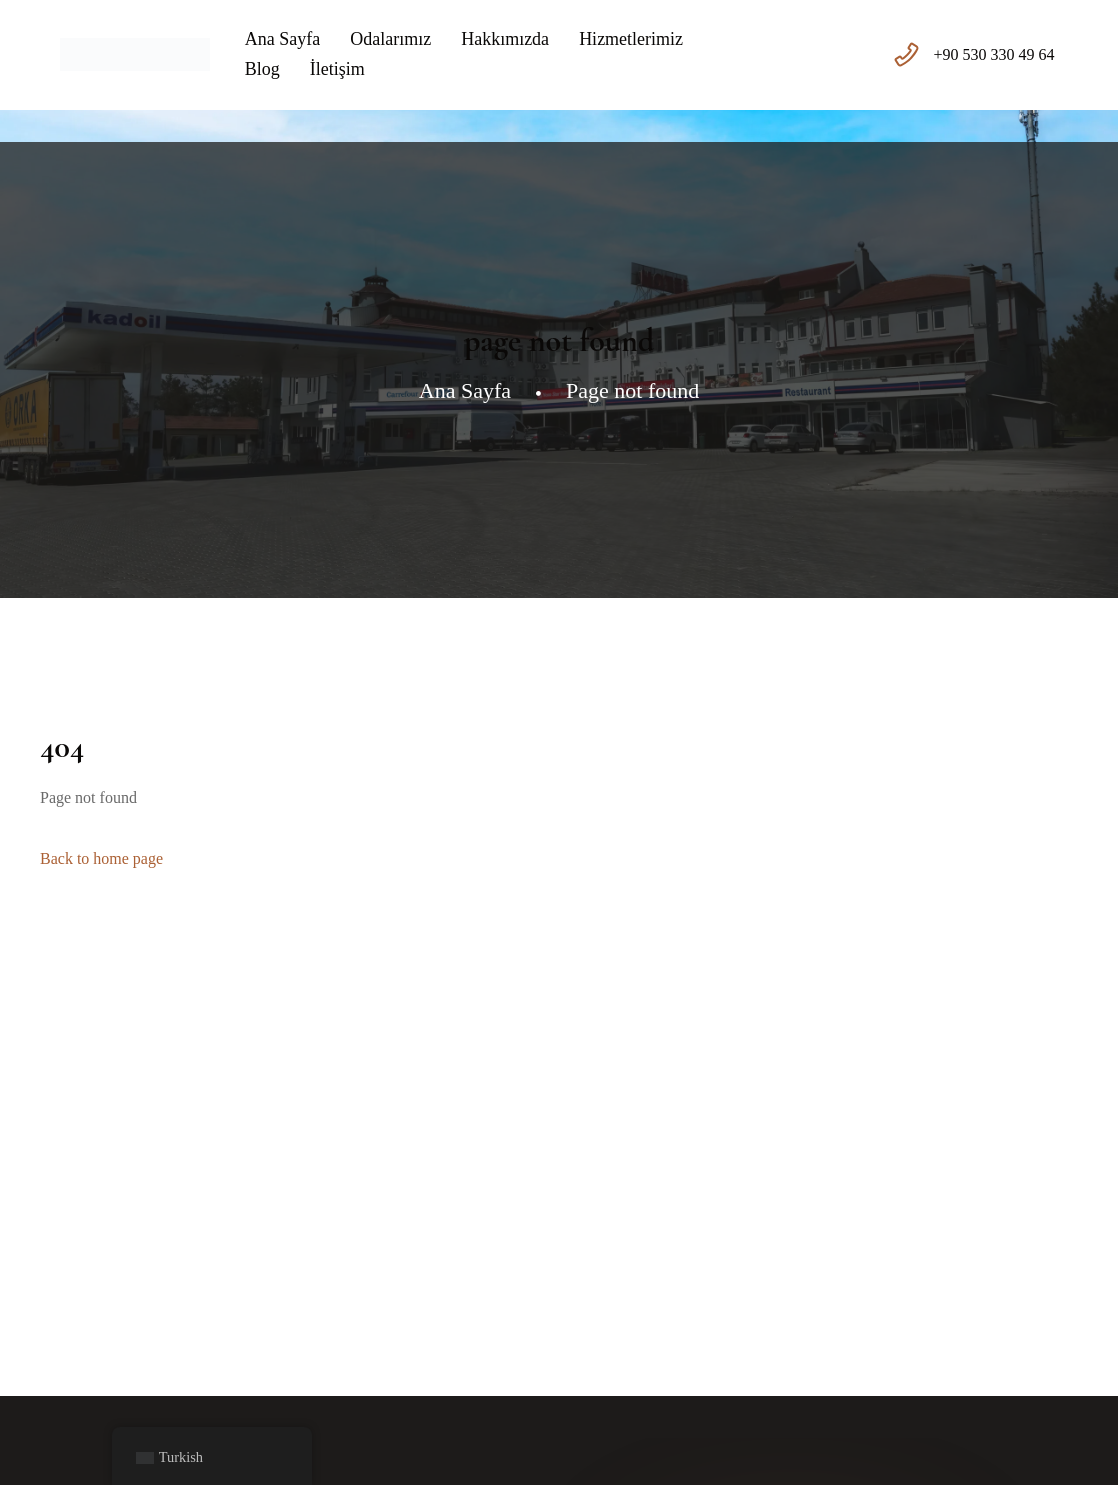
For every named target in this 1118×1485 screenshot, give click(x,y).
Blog (262, 69)
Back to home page (101, 858)
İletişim (337, 69)
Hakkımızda (505, 39)
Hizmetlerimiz (631, 39)
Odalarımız (390, 39)
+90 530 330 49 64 (994, 54)
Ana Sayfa (282, 39)
